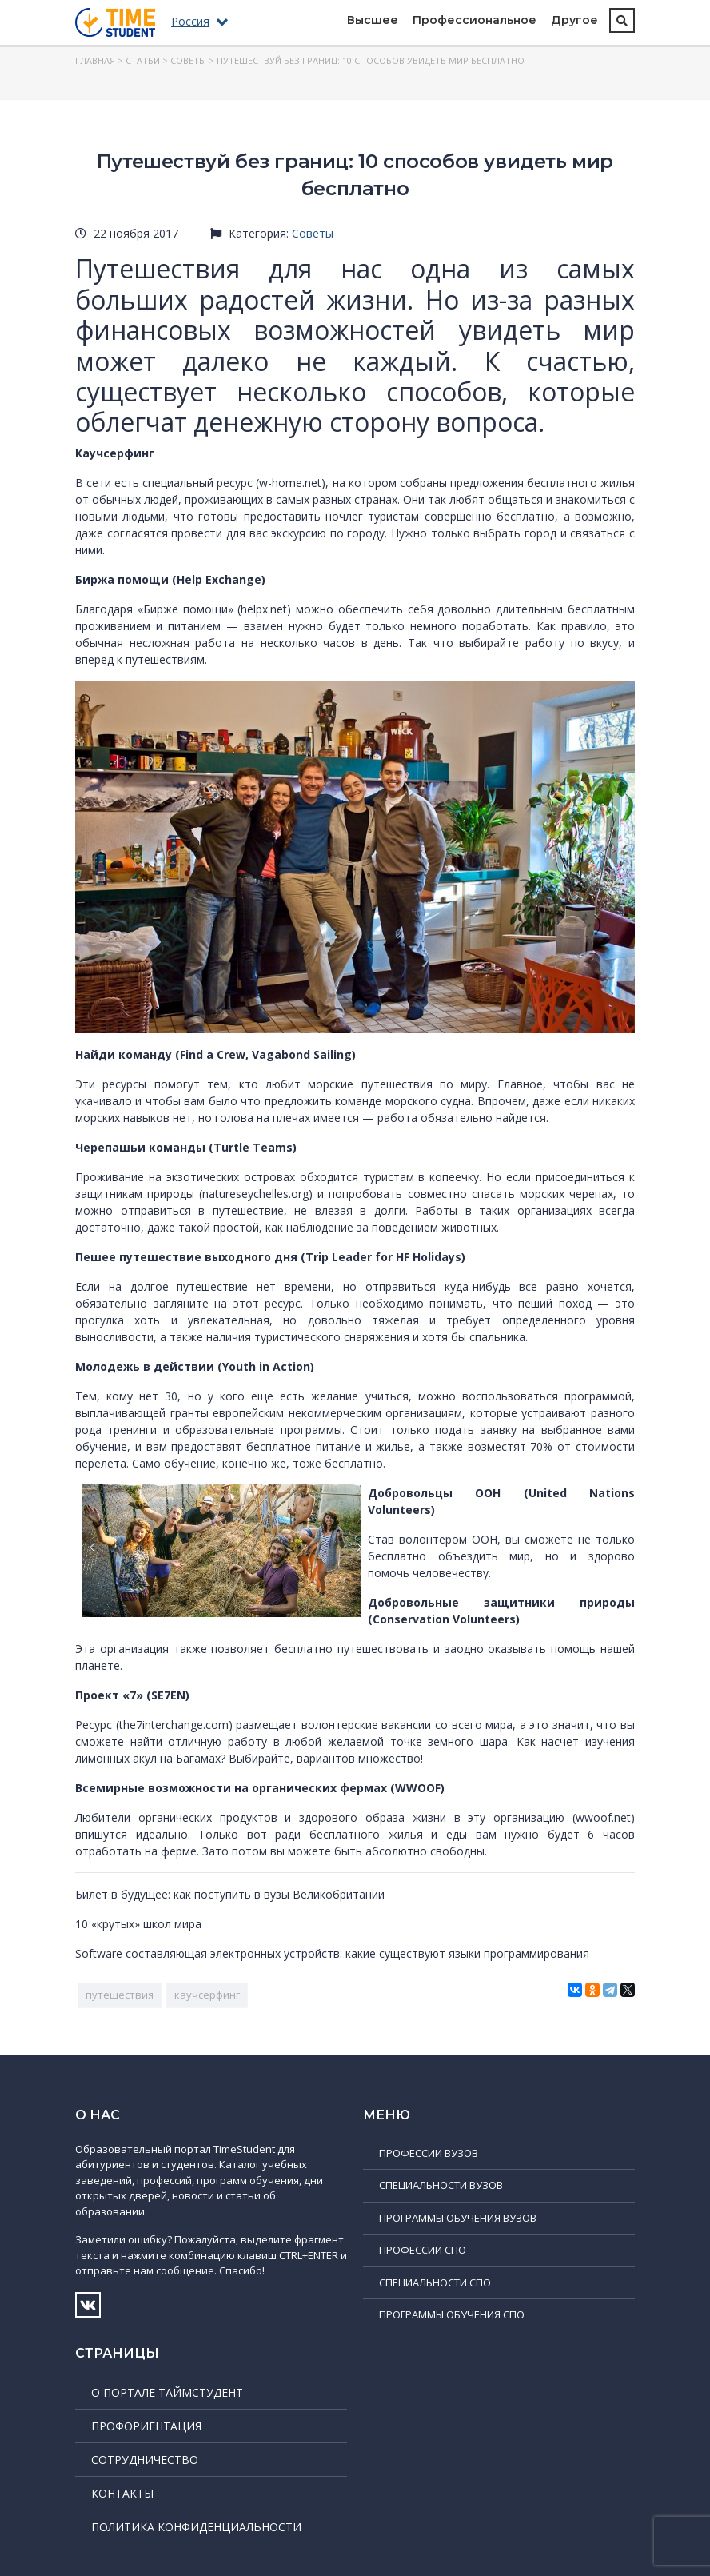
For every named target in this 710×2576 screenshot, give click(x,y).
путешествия (120, 1994)
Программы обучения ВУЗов (457, 2218)
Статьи (143, 60)
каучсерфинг (207, 1994)
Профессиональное (474, 20)
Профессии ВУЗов (428, 2153)
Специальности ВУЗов (441, 2185)
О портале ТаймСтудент (167, 2392)
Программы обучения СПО (452, 2314)
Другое (574, 20)
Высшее (372, 20)
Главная (95, 60)
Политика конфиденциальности (196, 2526)
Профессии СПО (422, 2250)
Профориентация (146, 2426)
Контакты (122, 2493)
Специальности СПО (435, 2282)
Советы (188, 60)
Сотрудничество (144, 2459)
